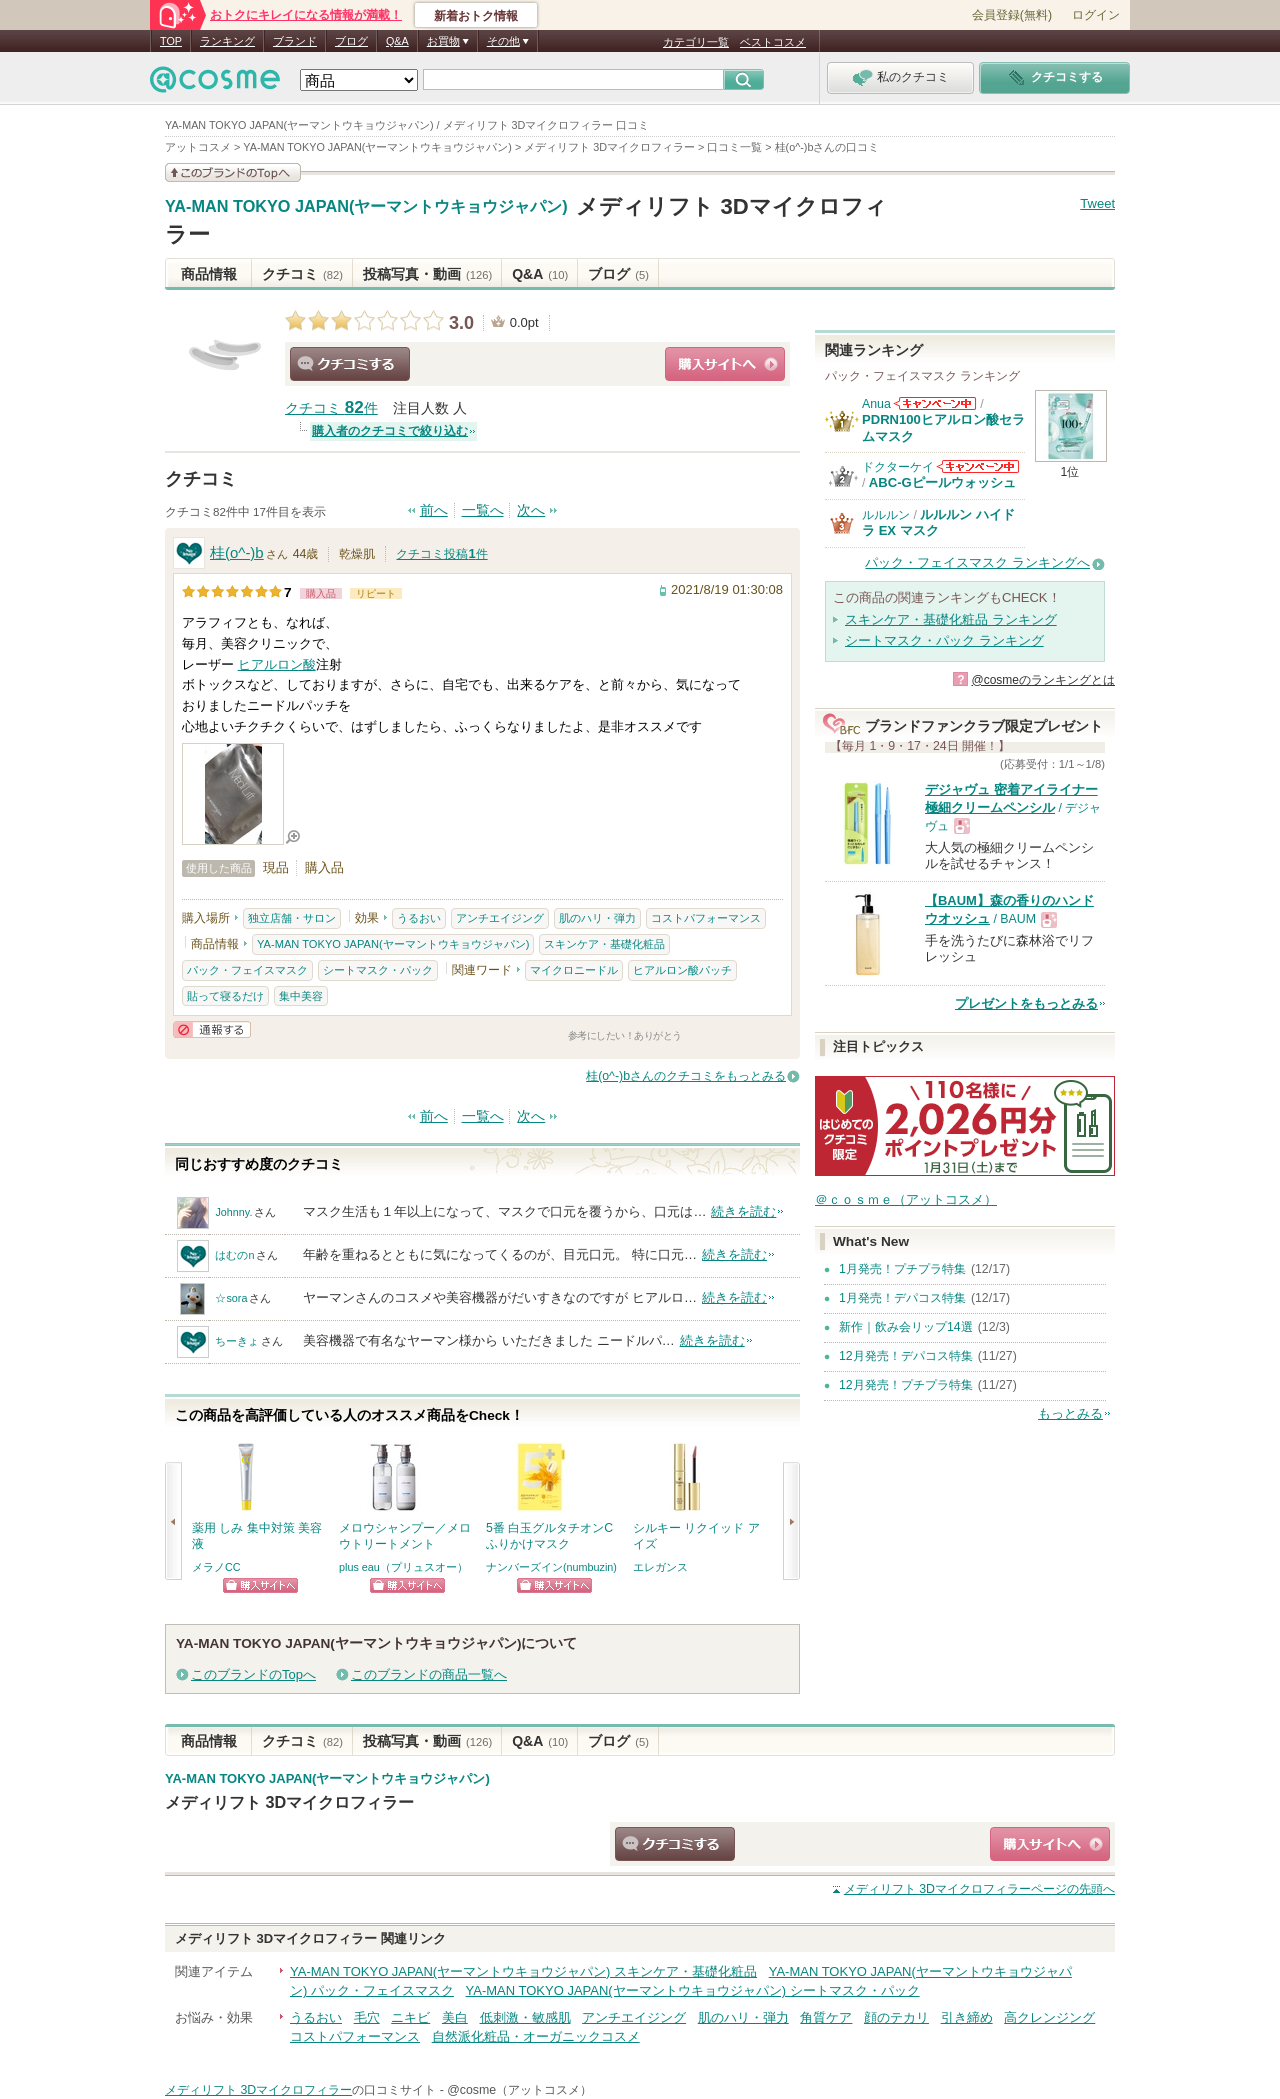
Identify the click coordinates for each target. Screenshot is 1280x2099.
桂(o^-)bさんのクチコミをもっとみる (686, 1076)
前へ (434, 510)
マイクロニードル (574, 970)
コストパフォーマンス (706, 918)
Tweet (1097, 203)
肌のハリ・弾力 (597, 918)
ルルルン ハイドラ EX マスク (938, 522)
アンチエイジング (500, 918)
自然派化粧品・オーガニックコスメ (536, 2036)
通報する (212, 1029)
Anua (876, 404)
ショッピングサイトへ (725, 364)
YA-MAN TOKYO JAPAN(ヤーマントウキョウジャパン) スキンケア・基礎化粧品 (523, 1971)
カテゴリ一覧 (696, 42)
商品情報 (209, 274)
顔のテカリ (896, 2017)
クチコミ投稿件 (441, 554)
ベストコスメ (773, 42)
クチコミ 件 (331, 408)
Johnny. (233, 1212)
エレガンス (660, 1567)
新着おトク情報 (476, 16)
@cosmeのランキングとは (1043, 680)
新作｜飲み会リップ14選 (906, 1327)
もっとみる (1070, 1413)
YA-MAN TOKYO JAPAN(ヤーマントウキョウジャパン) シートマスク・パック (693, 1990)
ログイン (1096, 15)
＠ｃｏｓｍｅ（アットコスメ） (906, 1199)
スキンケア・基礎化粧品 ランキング (951, 619)
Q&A (397, 41)
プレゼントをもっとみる (1026, 1003)
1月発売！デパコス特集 (902, 1298)
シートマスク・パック (378, 970)
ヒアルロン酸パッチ (682, 970)
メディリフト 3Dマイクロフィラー (289, 1802)
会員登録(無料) (1012, 15)
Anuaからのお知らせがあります (935, 403)
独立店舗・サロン (292, 918)
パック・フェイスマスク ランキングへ (977, 562)
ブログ (351, 41)
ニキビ (410, 2017)
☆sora (231, 1298)
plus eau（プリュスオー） (403, 1567)
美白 (455, 2017)
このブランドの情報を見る (233, 172)
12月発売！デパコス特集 (906, 1356)
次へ (531, 510)
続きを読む (743, 1211)
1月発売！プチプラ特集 (902, 1269)
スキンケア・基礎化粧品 (604, 944)
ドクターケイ (898, 467)
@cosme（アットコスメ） (519, 2090)
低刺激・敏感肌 (525, 2017)
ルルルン (886, 515)
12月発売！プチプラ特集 (906, 1385)
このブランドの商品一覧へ (429, 1674)
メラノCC (216, 1567)
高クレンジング (1049, 2017)
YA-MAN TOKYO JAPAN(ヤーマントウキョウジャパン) (366, 207)
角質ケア (826, 2017)
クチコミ (302, 274)
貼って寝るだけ (225, 996)
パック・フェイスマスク (247, 970)
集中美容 (301, 996)
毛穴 (367, 2017)
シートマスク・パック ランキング (944, 640)
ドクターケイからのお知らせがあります (978, 466)
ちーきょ (237, 1341)
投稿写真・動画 (427, 274)
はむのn (234, 1255)
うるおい (419, 918)
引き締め (967, 2017)
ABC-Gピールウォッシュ (942, 482)
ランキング (227, 41)
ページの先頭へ (979, 1889)
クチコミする (350, 364)
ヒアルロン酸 (277, 664)
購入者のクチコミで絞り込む (390, 431)
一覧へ (483, 510)
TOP (171, 41)
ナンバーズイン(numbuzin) (551, 1567)
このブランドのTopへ (253, 1674)
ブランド (295, 41)
